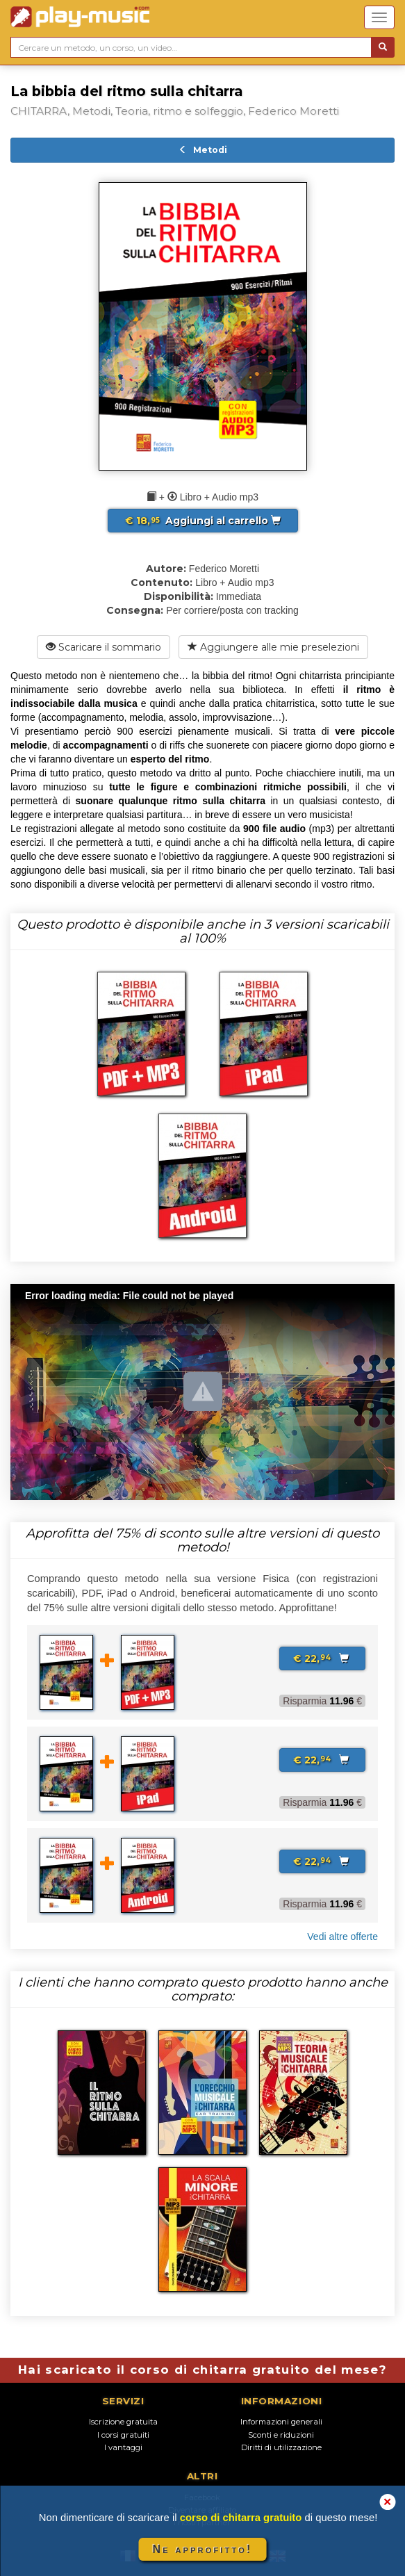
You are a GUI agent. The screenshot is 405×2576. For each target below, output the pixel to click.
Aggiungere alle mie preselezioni (273, 647)
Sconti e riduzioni (281, 2435)
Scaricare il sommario (103, 647)
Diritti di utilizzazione (281, 2447)
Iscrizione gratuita (123, 2422)
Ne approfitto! (203, 2549)
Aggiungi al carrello (203, 520)
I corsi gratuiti (123, 2435)
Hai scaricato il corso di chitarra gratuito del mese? (202, 2370)
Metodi (203, 150)
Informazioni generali (281, 2422)
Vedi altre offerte (342, 1936)
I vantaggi (123, 2447)
